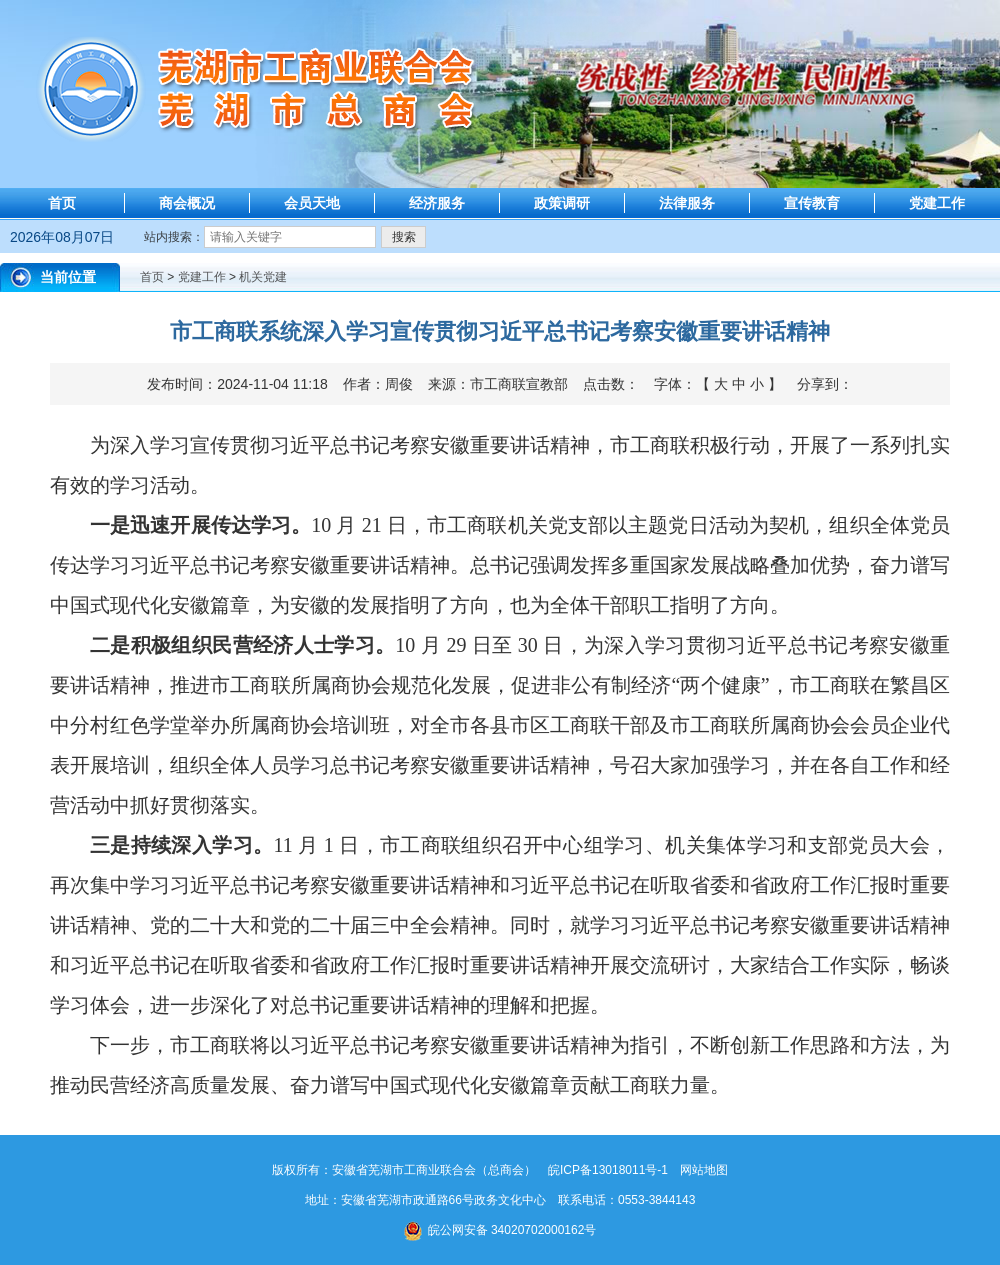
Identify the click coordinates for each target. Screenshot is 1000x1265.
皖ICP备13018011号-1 (608, 1170)
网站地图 (704, 1170)
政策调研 (562, 203)
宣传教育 (812, 203)
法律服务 (687, 203)
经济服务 (437, 203)
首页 (62, 203)
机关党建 (263, 277)
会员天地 (312, 203)
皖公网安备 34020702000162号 (500, 1230)
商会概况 (187, 203)
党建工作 (937, 203)
